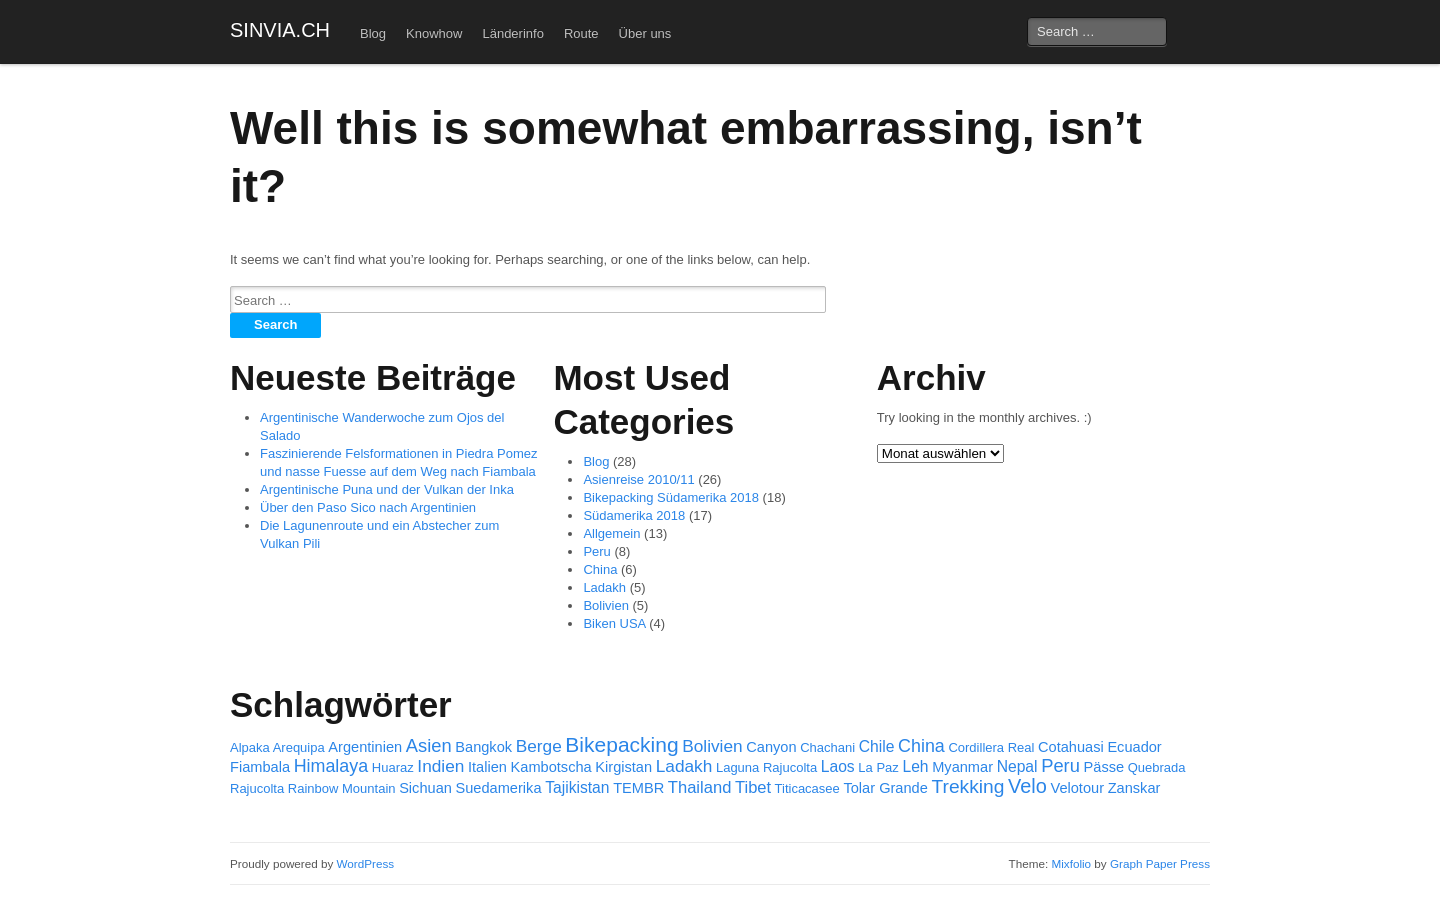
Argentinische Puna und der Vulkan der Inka (387, 489)
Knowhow (434, 33)
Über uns (645, 33)
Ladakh (604, 587)
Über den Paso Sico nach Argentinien (368, 507)
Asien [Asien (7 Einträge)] (429, 745)
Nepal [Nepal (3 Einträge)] (1017, 766)
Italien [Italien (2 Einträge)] (487, 767)
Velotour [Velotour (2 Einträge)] (1077, 788)
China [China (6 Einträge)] (921, 746)
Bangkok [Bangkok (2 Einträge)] (483, 747)
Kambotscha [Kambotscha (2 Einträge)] (551, 767)
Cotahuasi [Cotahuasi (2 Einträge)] (1071, 747)
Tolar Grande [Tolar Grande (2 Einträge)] (885, 788)
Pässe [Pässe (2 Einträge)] (1104, 767)
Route (581, 33)
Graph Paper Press (1160, 863)
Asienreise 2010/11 (638, 479)
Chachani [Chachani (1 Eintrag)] (827, 747)
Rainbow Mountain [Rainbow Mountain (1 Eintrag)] (342, 788)
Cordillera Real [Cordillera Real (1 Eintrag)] (991, 747)
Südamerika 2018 (634, 515)
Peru (596, 551)
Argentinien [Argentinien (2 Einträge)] (365, 747)
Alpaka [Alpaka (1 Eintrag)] (250, 747)
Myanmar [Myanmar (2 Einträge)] (962, 767)
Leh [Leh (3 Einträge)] (915, 766)
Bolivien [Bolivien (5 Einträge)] (712, 746)
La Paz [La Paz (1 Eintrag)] (878, 767)
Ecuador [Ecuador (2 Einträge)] (1134, 747)
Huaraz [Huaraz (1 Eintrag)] (393, 767)
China (600, 569)
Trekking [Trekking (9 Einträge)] (967, 786)
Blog (373, 33)
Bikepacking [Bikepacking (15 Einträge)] (621, 744)
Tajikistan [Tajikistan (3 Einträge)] (577, 787)
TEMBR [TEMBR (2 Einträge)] (638, 788)
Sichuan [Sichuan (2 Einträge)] (425, 788)
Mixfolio (1071, 863)
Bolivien (606, 605)
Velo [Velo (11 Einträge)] (1027, 786)
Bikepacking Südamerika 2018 (671, 497)
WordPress (366, 863)
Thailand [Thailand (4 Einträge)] (699, 787)
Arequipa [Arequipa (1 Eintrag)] (299, 747)
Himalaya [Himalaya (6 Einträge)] (331, 766)
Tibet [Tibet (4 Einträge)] (753, 787)
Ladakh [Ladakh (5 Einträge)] (684, 766)
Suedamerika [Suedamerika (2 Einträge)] (499, 788)
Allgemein (611, 533)
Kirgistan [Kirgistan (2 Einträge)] (623, 767)
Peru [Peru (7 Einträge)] (1060, 765)
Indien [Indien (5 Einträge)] (440, 766)
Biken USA (614, 623)
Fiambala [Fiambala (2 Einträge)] (260, 767)
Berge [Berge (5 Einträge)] (539, 746)
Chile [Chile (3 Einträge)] (877, 746)
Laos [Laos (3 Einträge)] (838, 766)
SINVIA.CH (280, 30)
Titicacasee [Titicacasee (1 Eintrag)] (807, 788)
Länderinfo (512, 33)
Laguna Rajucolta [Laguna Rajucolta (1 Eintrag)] (766, 767)
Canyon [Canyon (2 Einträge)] (771, 747)
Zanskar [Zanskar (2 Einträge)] (1134, 788)
